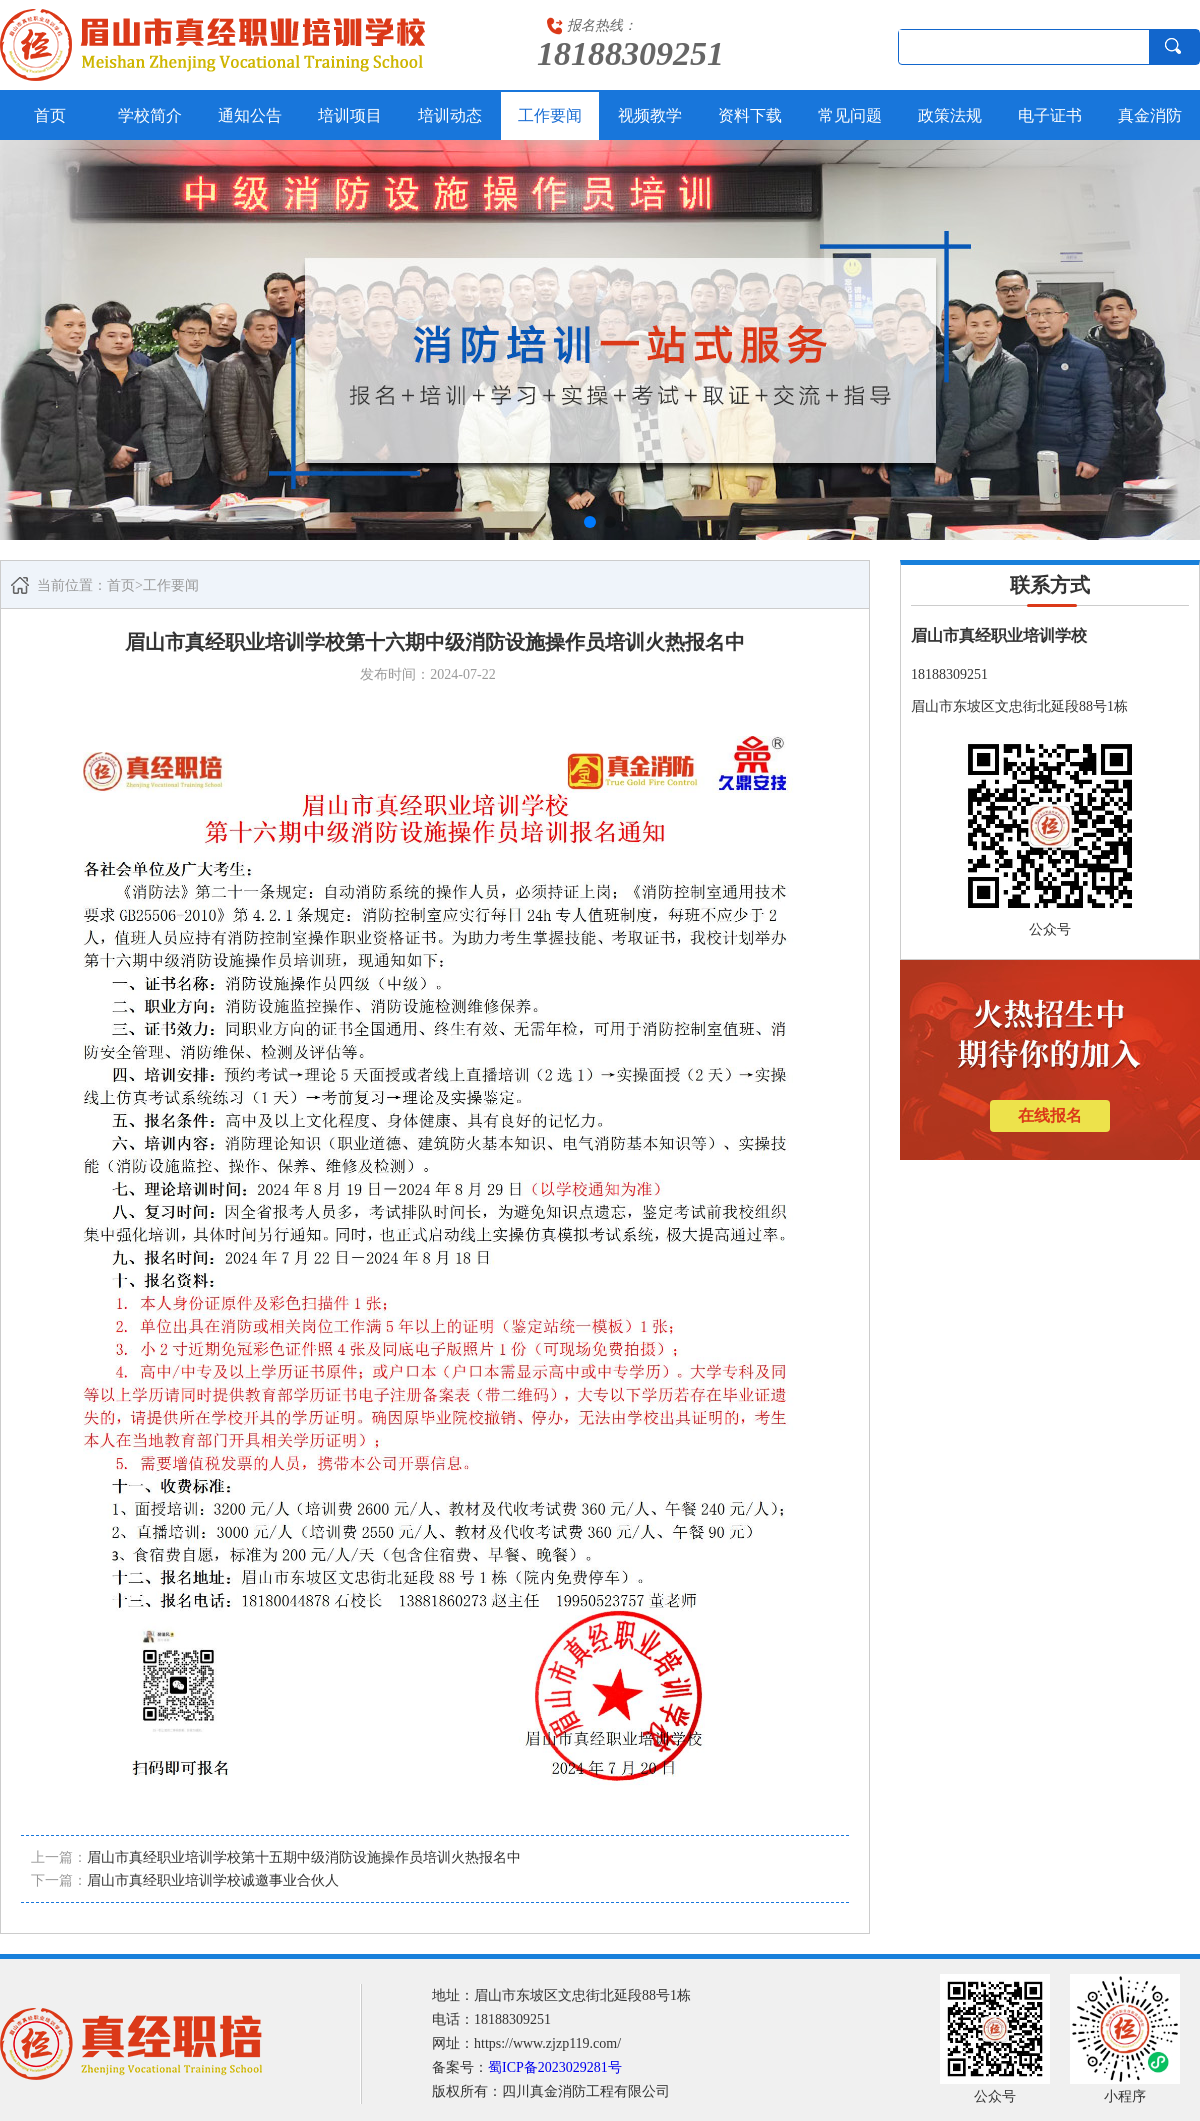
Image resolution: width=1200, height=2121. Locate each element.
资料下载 (750, 115)
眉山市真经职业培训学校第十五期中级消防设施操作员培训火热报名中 (304, 1857)
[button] (590, 522)
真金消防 (1150, 115)
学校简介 (150, 115)
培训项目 (350, 115)
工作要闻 (550, 115)
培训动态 (450, 115)
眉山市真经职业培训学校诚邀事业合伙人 (213, 1880)
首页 (50, 115)
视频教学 (650, 115)
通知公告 (250, 115)
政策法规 (950, 115)
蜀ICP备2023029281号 (555, 2067)
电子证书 (1050, 115)
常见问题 (850, 115)
